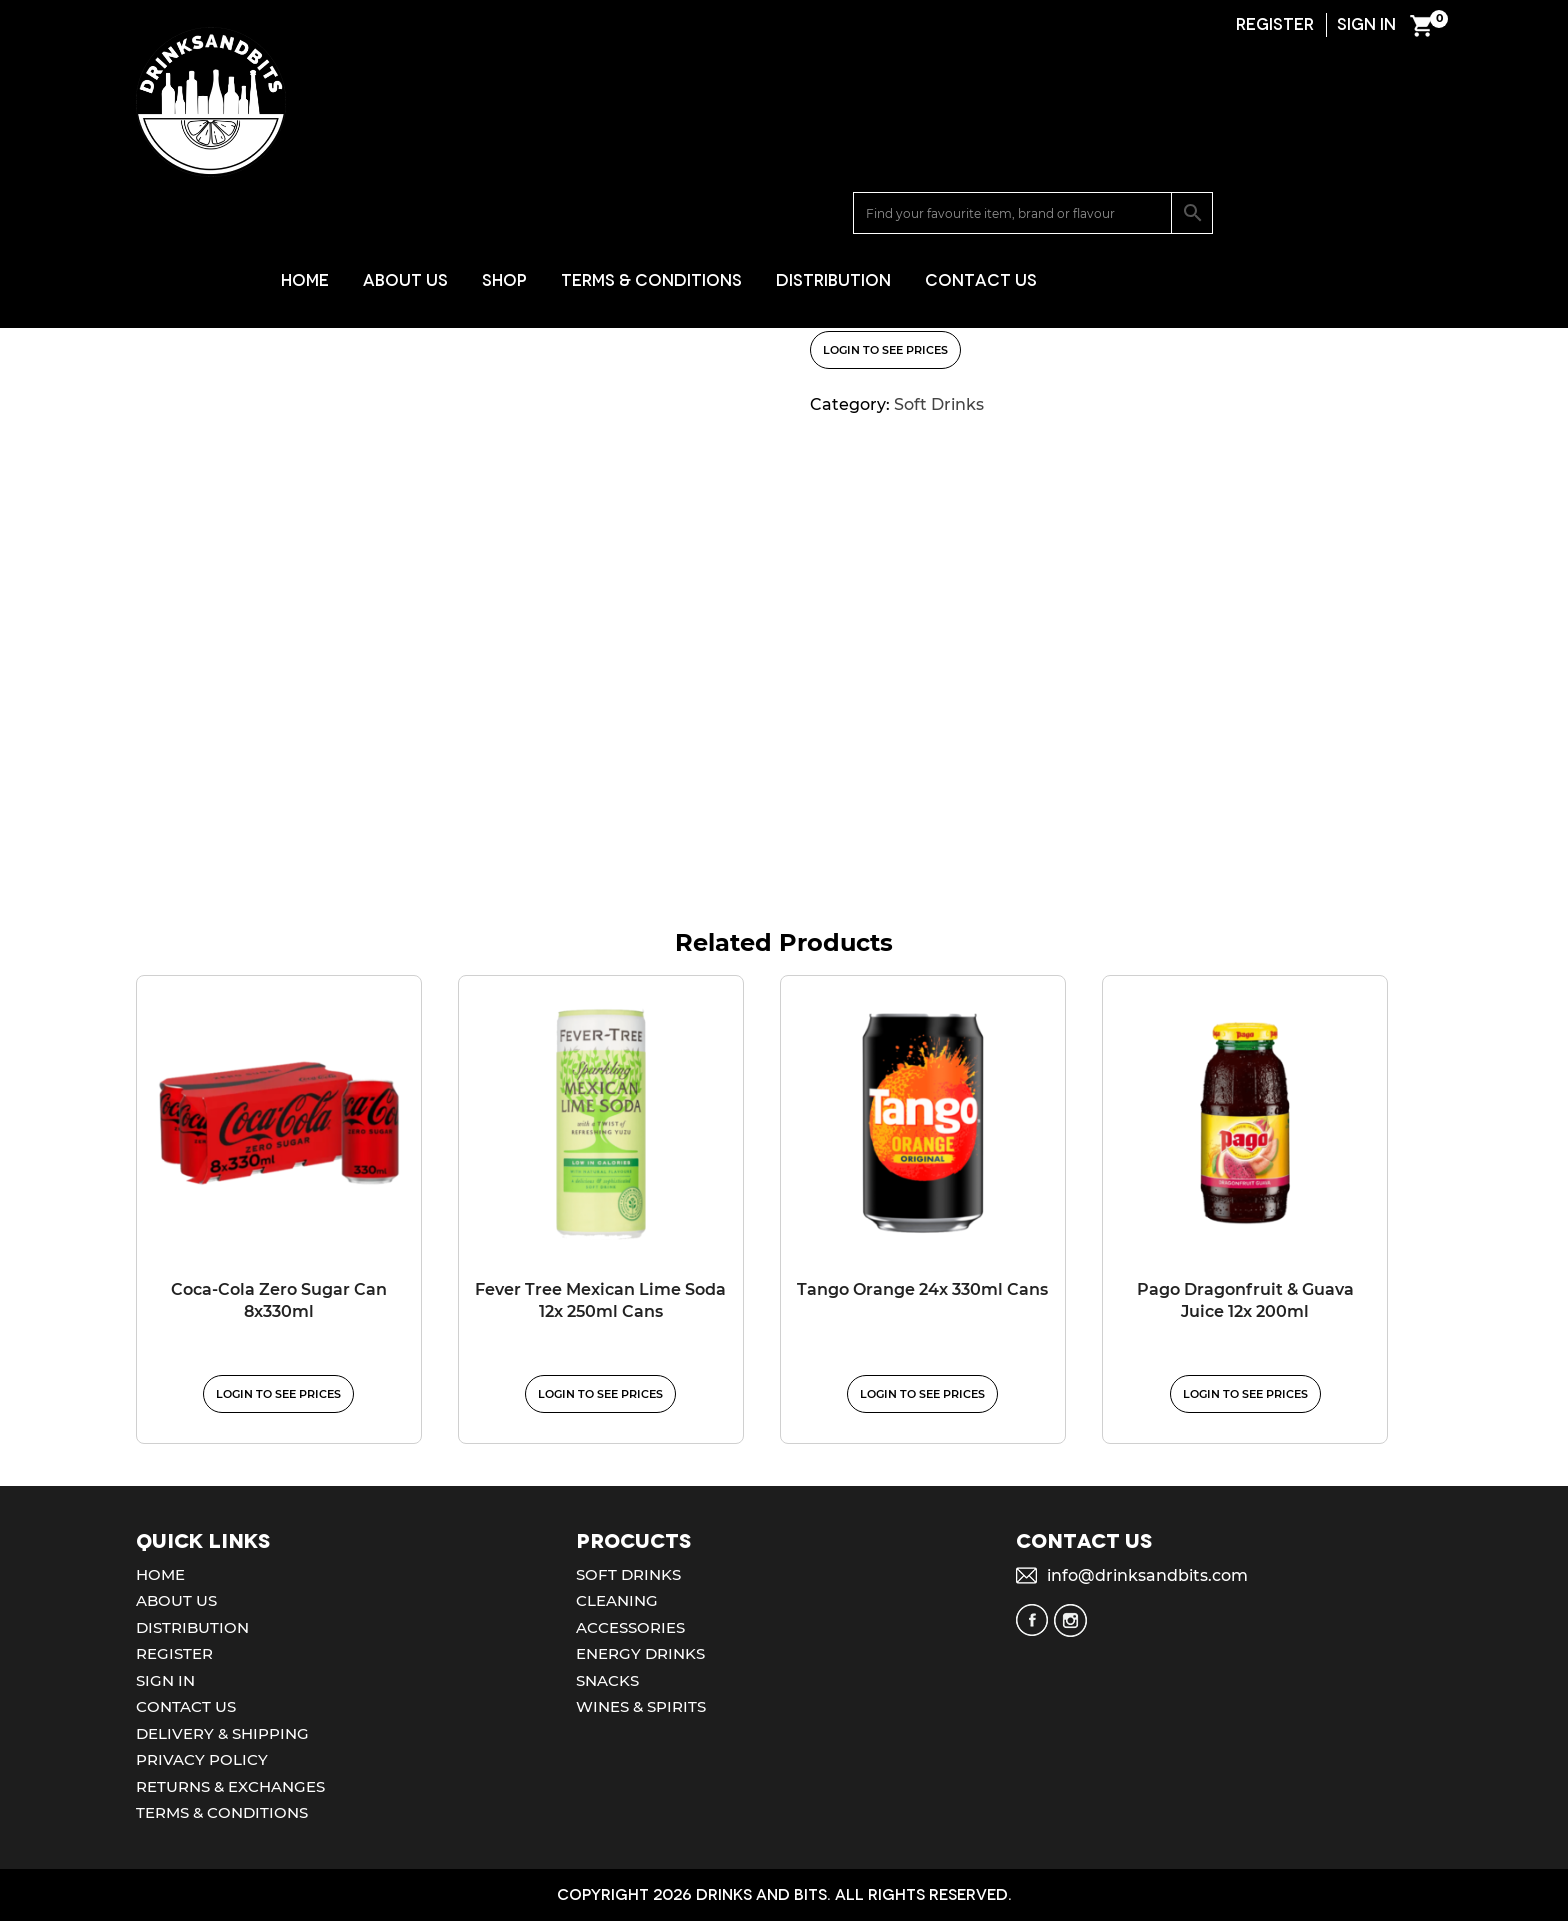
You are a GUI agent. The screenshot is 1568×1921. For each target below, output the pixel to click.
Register (174, 1653)
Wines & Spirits (641, 1706)
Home (525, 140)
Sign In (165, 1680)
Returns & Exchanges (230, 1786)
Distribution (1053, 140)
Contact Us (1201, 140)
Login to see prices (885, 350)
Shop (724, 140)
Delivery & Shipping (222, 1733)
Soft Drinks (235, 251)
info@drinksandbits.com (1147, 1575)
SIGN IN (1366, 24)
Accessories (630, 1627)
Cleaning (617, 1600)
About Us (625, 140)
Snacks (607, 1680)
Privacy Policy (202, 1759)
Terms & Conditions (871, 140)
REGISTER (1275, 24)
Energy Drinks (640, 1653)
